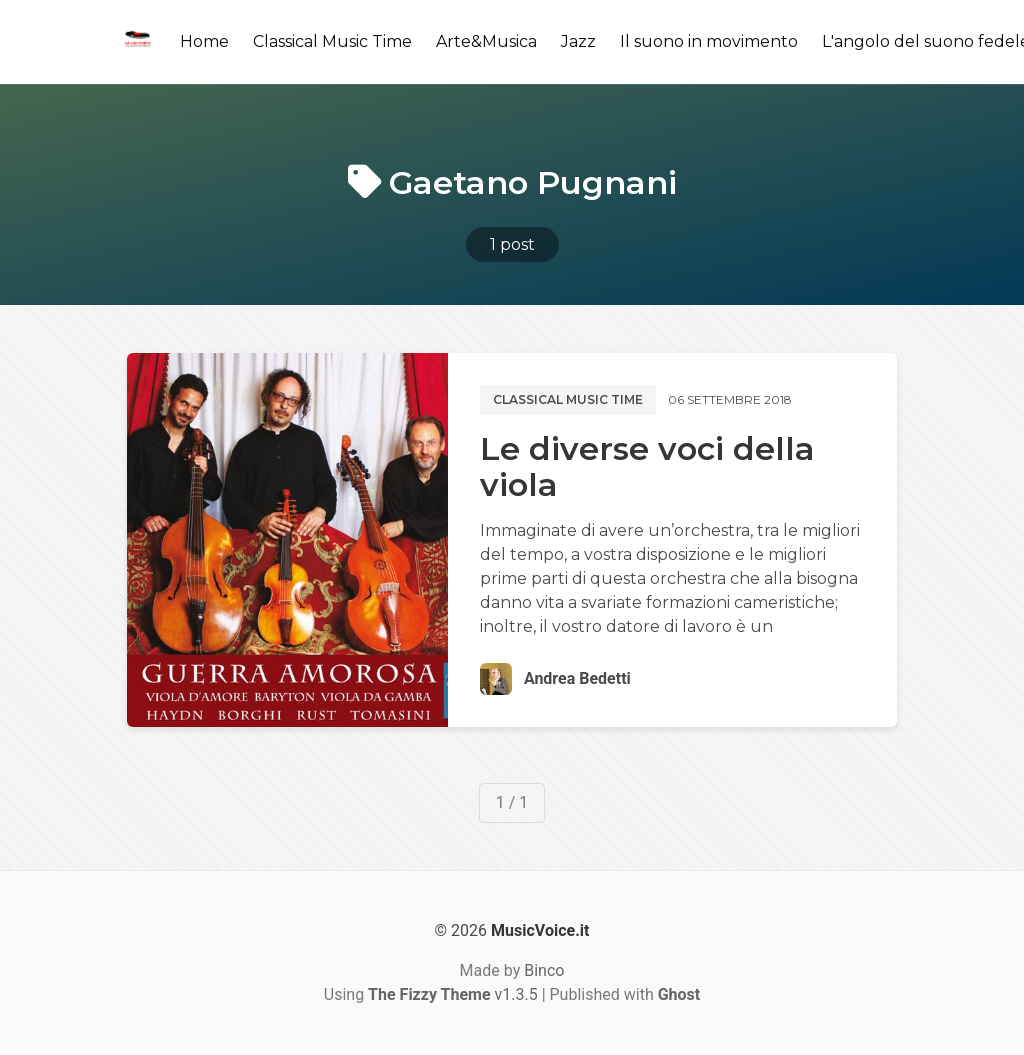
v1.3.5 (453, 994)
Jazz (578, 41)
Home (204, 41)
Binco (544, 970)
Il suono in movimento (709, 41)
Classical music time (568, 399)
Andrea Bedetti (577, 678)
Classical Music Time (332, 41)
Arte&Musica (486, 41)
